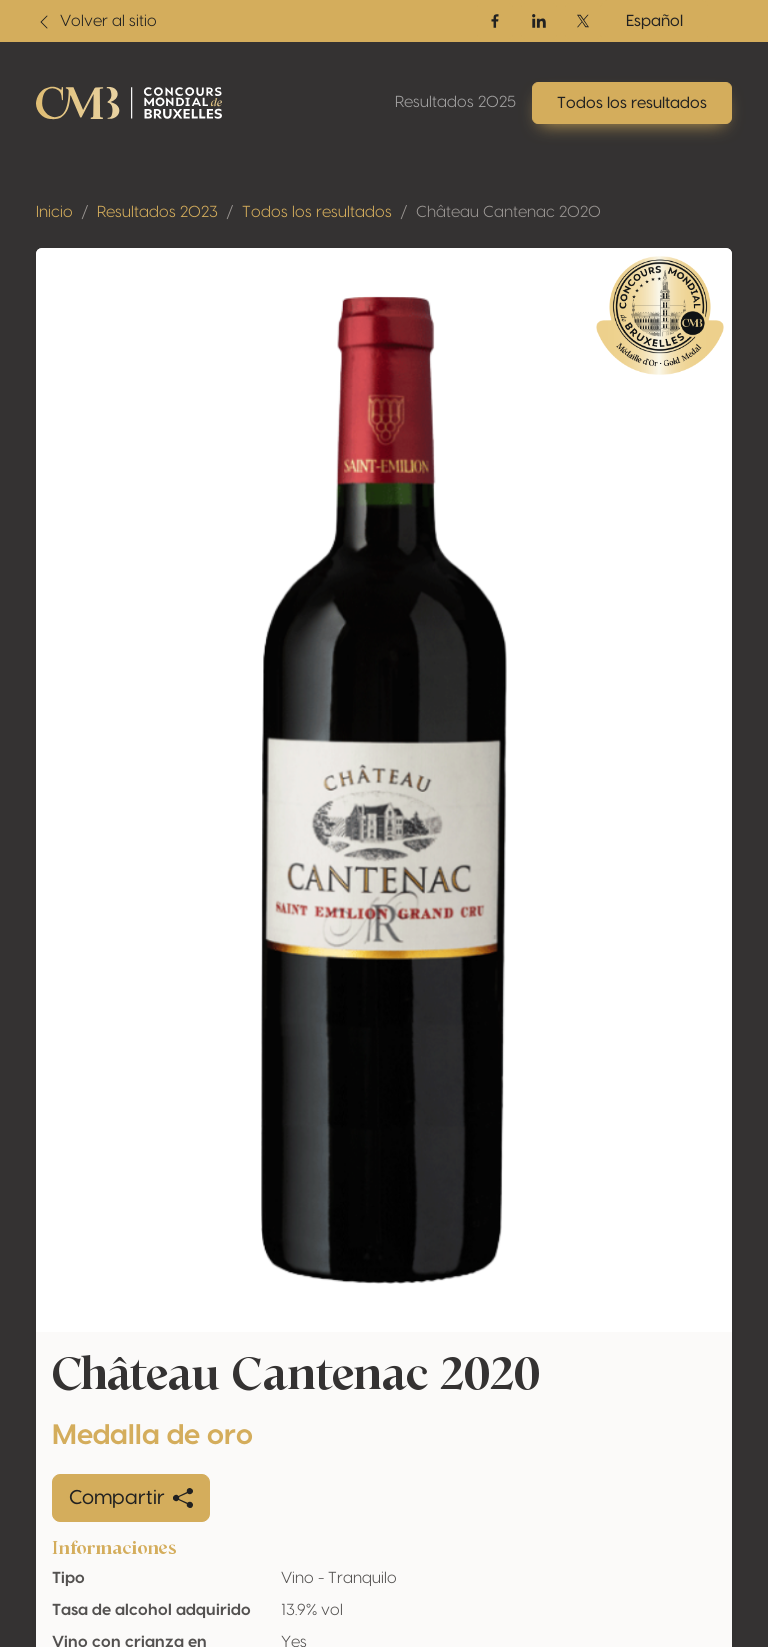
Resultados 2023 (157, 212)
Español (654, 21)
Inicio (54, 212)
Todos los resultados (317, 212)
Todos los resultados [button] (632, 103)
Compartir (131, 1498)
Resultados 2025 (455, 102)
